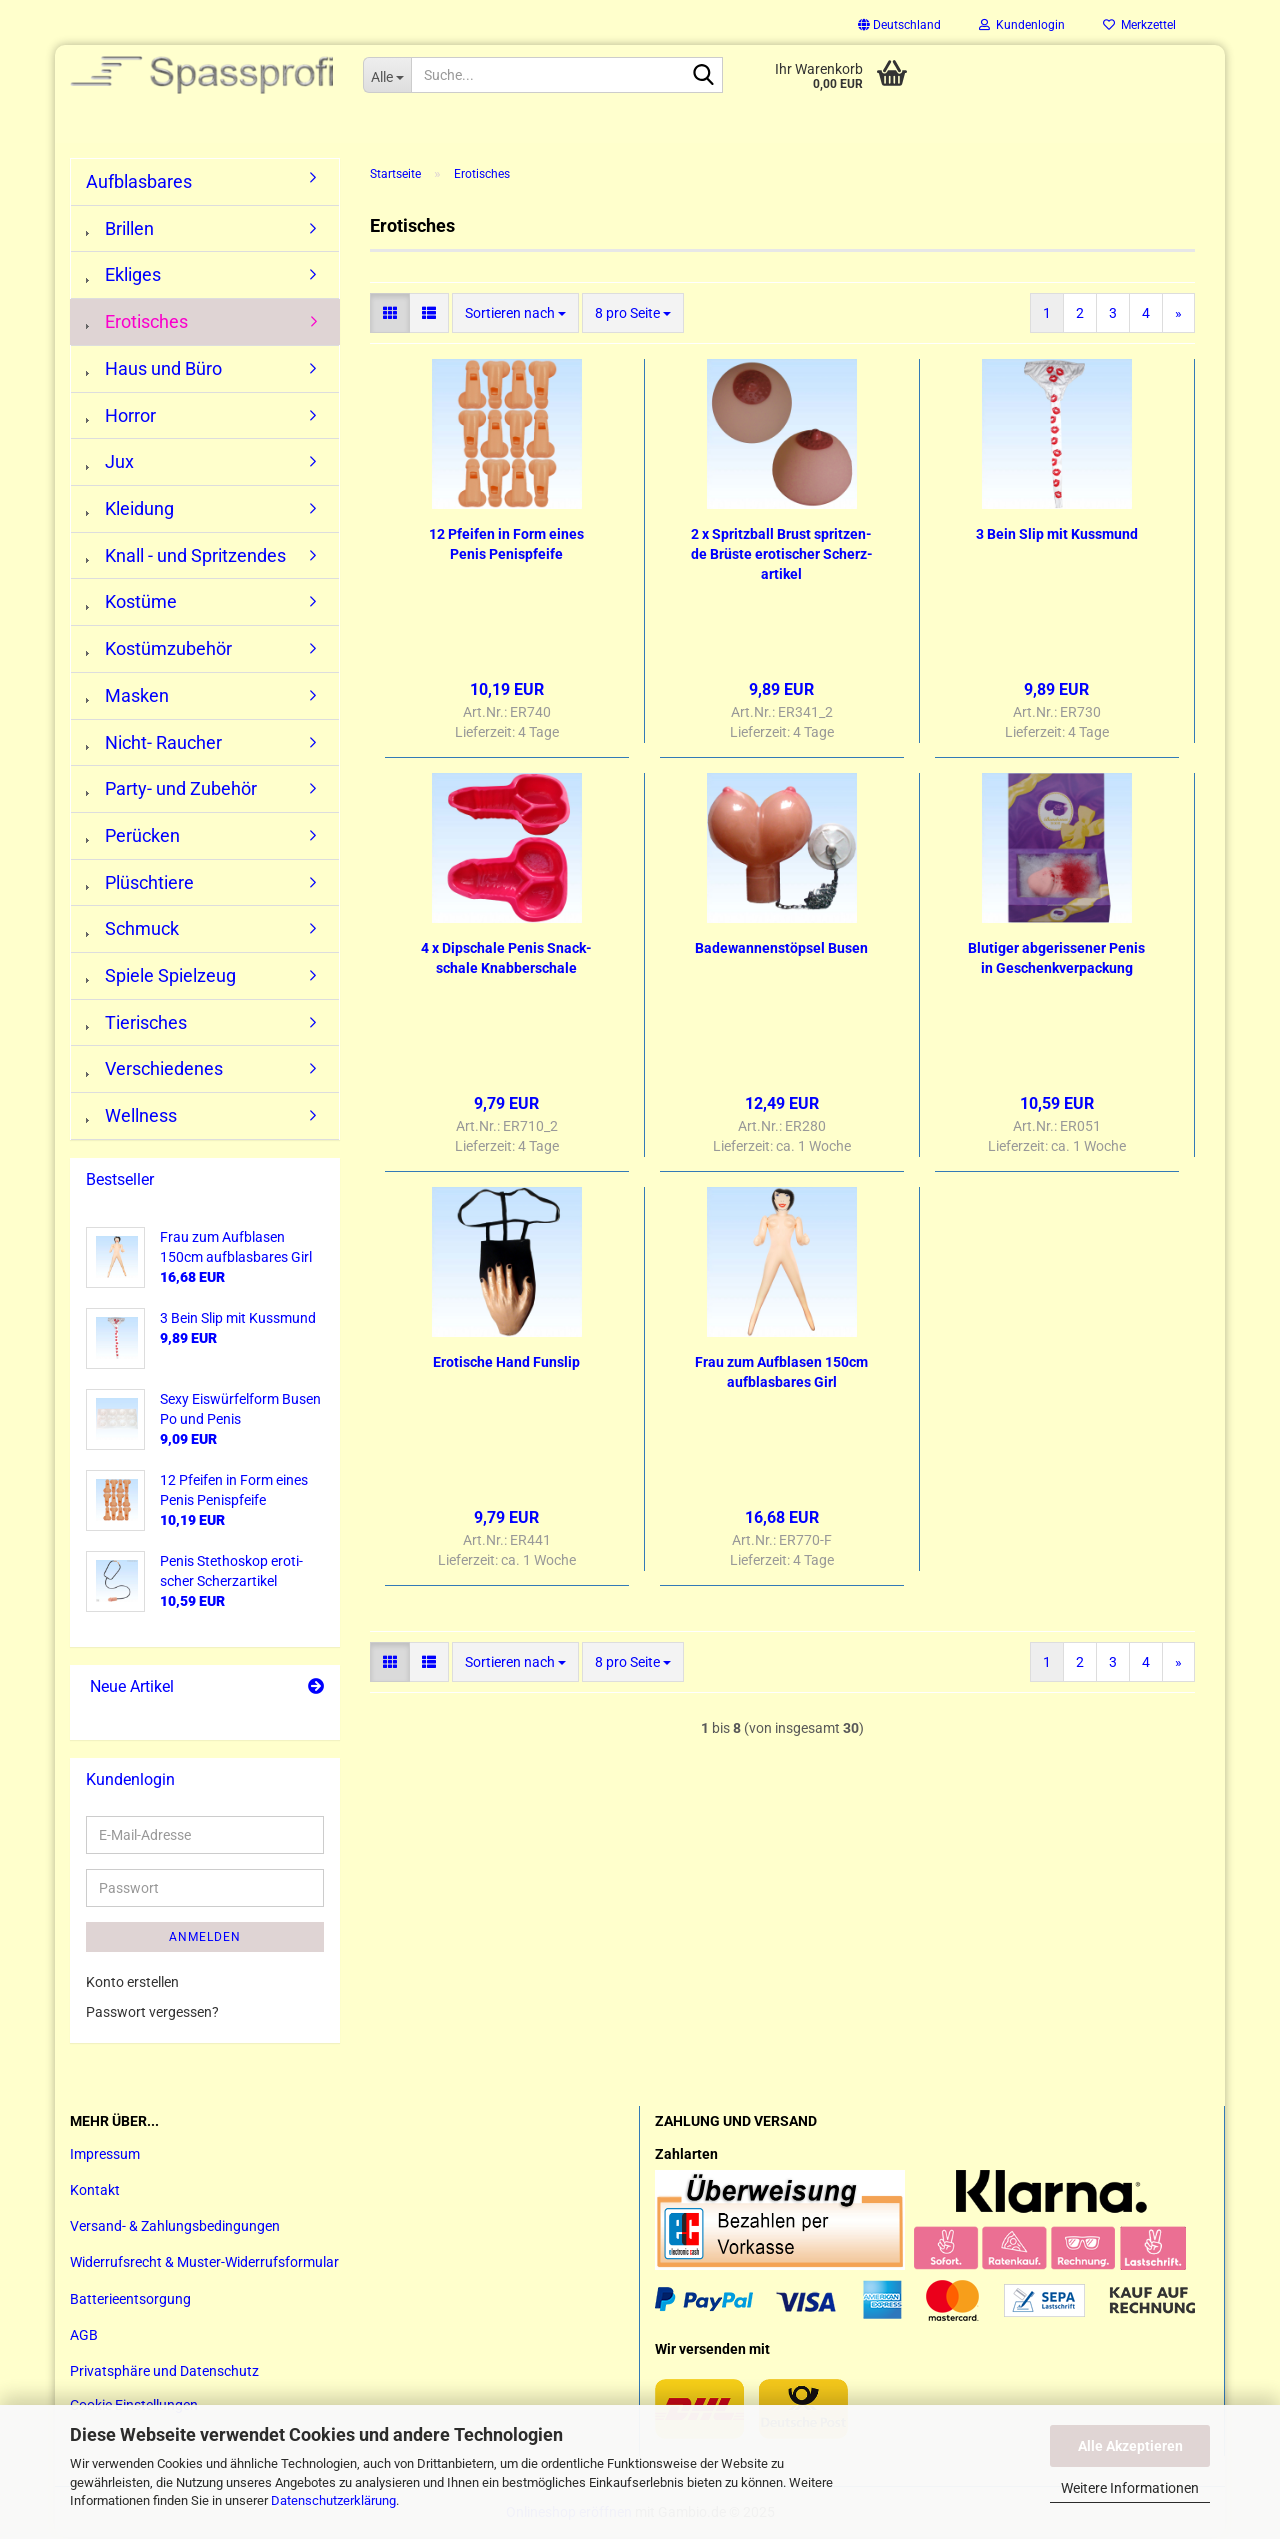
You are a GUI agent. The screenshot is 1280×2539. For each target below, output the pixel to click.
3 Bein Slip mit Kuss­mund (1057, 536)
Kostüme (131, 603)
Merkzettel (1139, 25)
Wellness (131, 1117)
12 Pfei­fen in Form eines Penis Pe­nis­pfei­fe (506, 546)
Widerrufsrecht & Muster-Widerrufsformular (204, 2264)
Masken (127, 697)
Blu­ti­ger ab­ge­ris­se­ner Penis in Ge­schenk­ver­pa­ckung (1056, 960)
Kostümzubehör (159, 650)
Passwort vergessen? (152, 2014)
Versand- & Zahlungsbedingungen (175, 2228)
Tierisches (136, 1024)
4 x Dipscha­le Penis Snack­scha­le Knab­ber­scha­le (506, 960)
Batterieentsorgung (130, 2300)
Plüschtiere (140, 884)
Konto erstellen (132, 1984)
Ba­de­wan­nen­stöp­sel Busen (781, 950)
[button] (899, 25)
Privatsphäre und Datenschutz (164, 2373)
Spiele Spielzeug (161, 977)
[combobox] (515, 315)
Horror (121, 417)
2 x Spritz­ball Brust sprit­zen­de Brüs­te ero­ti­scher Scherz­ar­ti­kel (782, 556)
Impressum (105, 2156)
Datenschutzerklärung (333, 2500)
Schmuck (132, 930)
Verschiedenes (154, 1070)
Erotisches (137, 323)
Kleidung (130, 510)
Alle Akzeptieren (1130, 2446)
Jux (110, 463)
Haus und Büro (154, 370)
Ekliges (123, 276)
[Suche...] (387, 75)
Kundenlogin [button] (1022, 25)
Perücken (133, 837)
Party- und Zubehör (171, 790)
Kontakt (95, 2192)
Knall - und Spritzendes (186, 557)
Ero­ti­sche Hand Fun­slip (506, 1364)
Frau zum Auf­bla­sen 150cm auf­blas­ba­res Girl (781, 1374)
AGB (84, 2337)
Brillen (120, 230)
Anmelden (205, 1939)
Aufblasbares (139, 183)
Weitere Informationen (1130, 2488)
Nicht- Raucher (154, 743)
